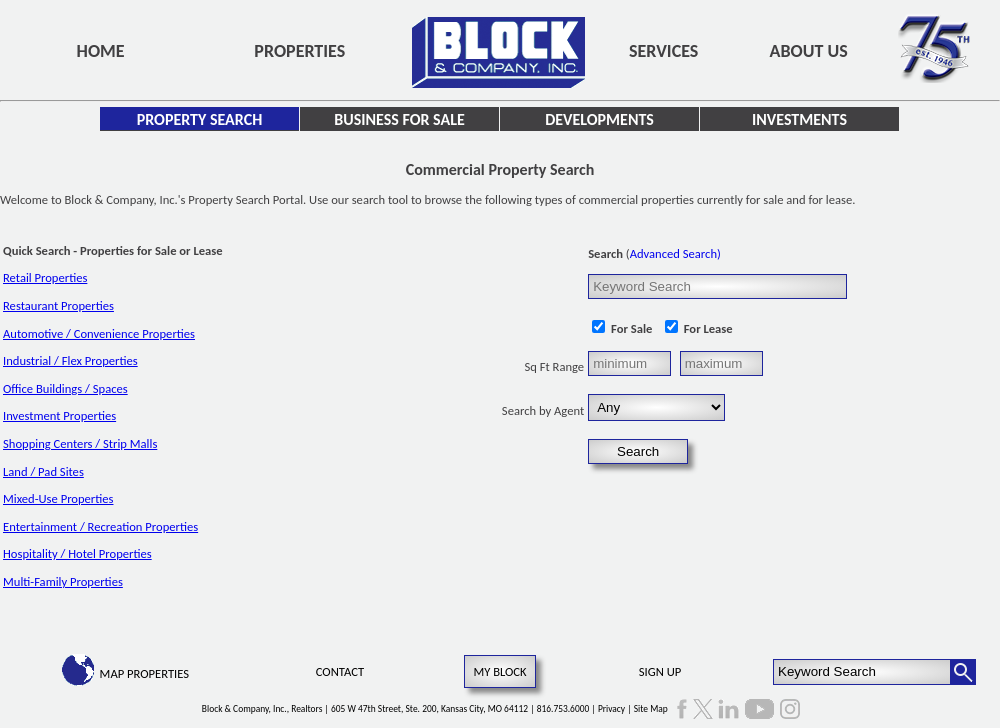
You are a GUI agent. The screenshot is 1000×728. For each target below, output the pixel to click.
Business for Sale (399, 119)
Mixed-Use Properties (58, 498)
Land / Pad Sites (43, 471)
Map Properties (144, 673)
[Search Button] (963, 672)
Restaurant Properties (58, 305)
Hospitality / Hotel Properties (77, 553)
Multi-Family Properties (63, 581)
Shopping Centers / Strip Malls (80, 443)
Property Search (200, 119)
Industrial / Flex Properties (70, 360)
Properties (299, 51)
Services (663, 51)
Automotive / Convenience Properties (99, 333)
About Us (809, 51)
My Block (499, 671)
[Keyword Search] (862, 672)
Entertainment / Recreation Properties (100, 526)
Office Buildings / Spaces (65, 388)
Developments (599, 119)
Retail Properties (45, 277)
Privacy (611, 709)
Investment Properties (59, 415)
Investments (799, 119)
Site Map (651, 709)
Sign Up (660, 671)
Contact (340, 671)
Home (101, 51)
